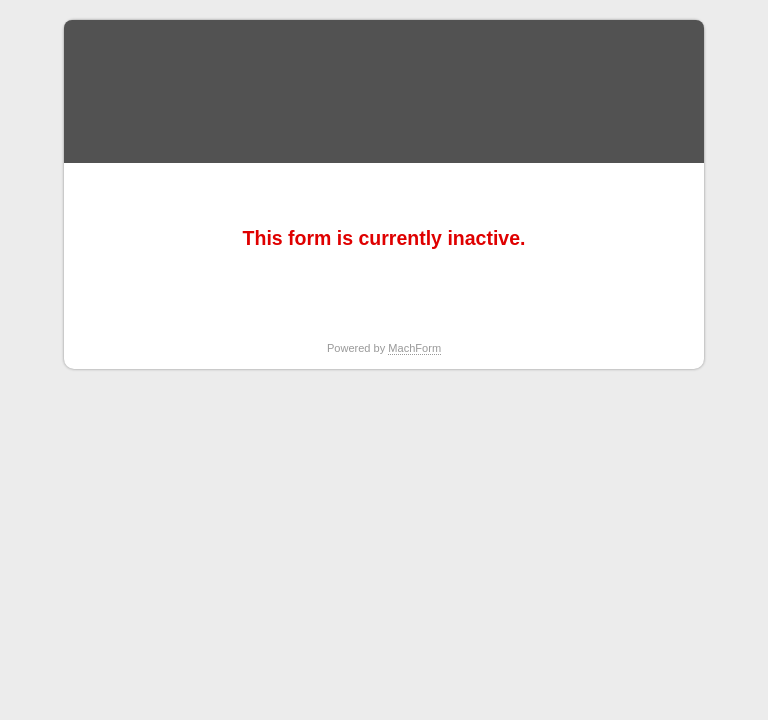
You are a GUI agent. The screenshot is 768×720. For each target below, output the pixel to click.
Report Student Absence (384, 91)
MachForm (414, 348)
